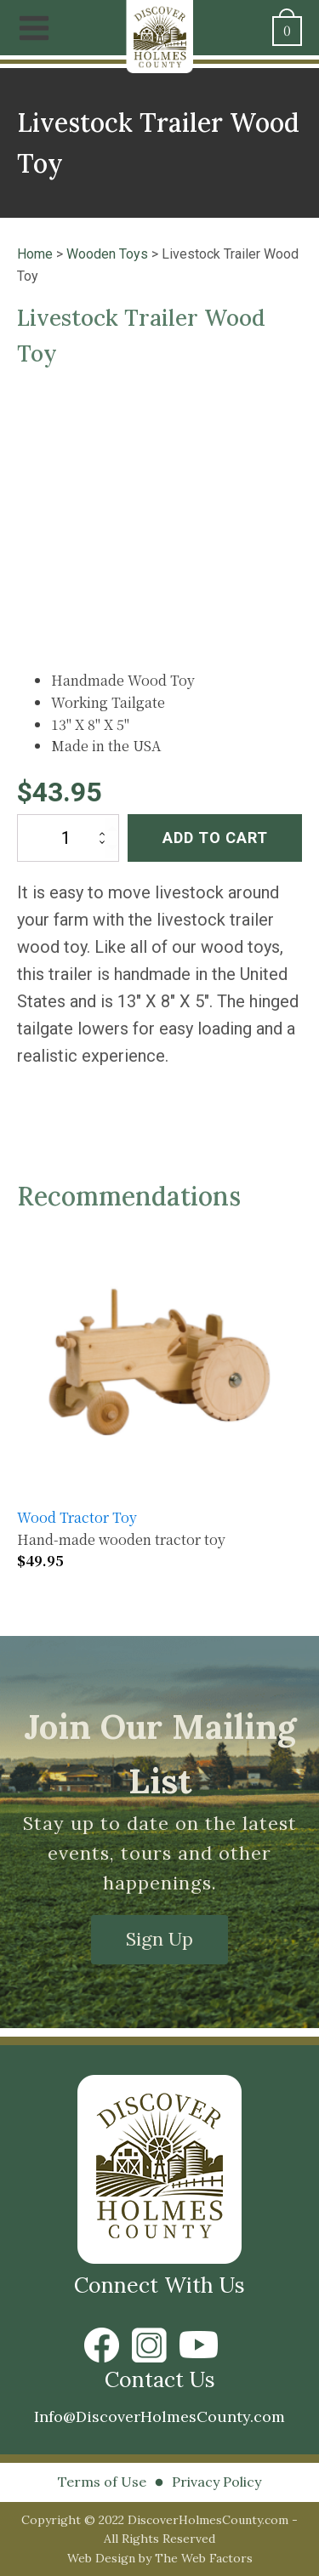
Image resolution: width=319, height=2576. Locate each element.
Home (35, 254)
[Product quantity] (68, 838)
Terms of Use (102, 2481)
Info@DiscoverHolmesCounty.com (159, 2416)
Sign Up (159, 1939)
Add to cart (215, 837)
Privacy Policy (216, 2481)
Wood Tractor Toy (77, 1517)
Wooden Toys (107, 254)
